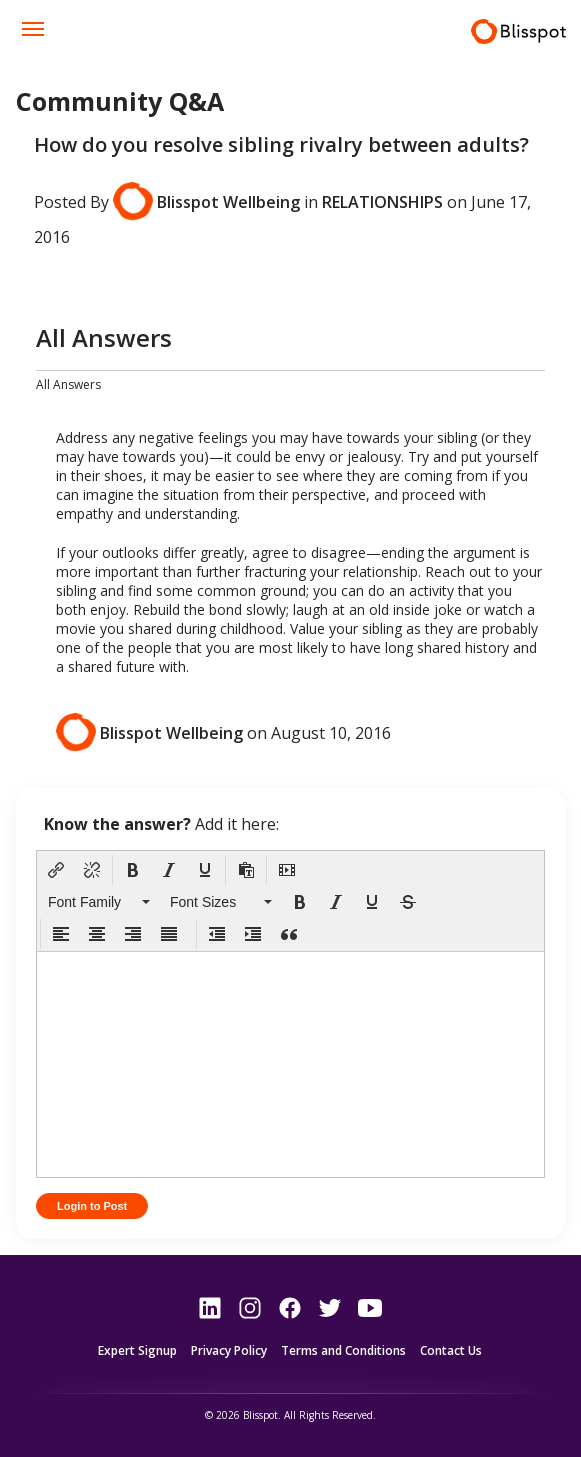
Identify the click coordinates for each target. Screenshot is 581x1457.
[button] (56, 870)
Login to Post (92, 1206)
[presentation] (56, 870)
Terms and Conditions (343, 1351)
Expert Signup (137, 1351)
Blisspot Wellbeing (228, 201)
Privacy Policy (229, 1351)
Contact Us (451, 1351)
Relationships (382, 201)
